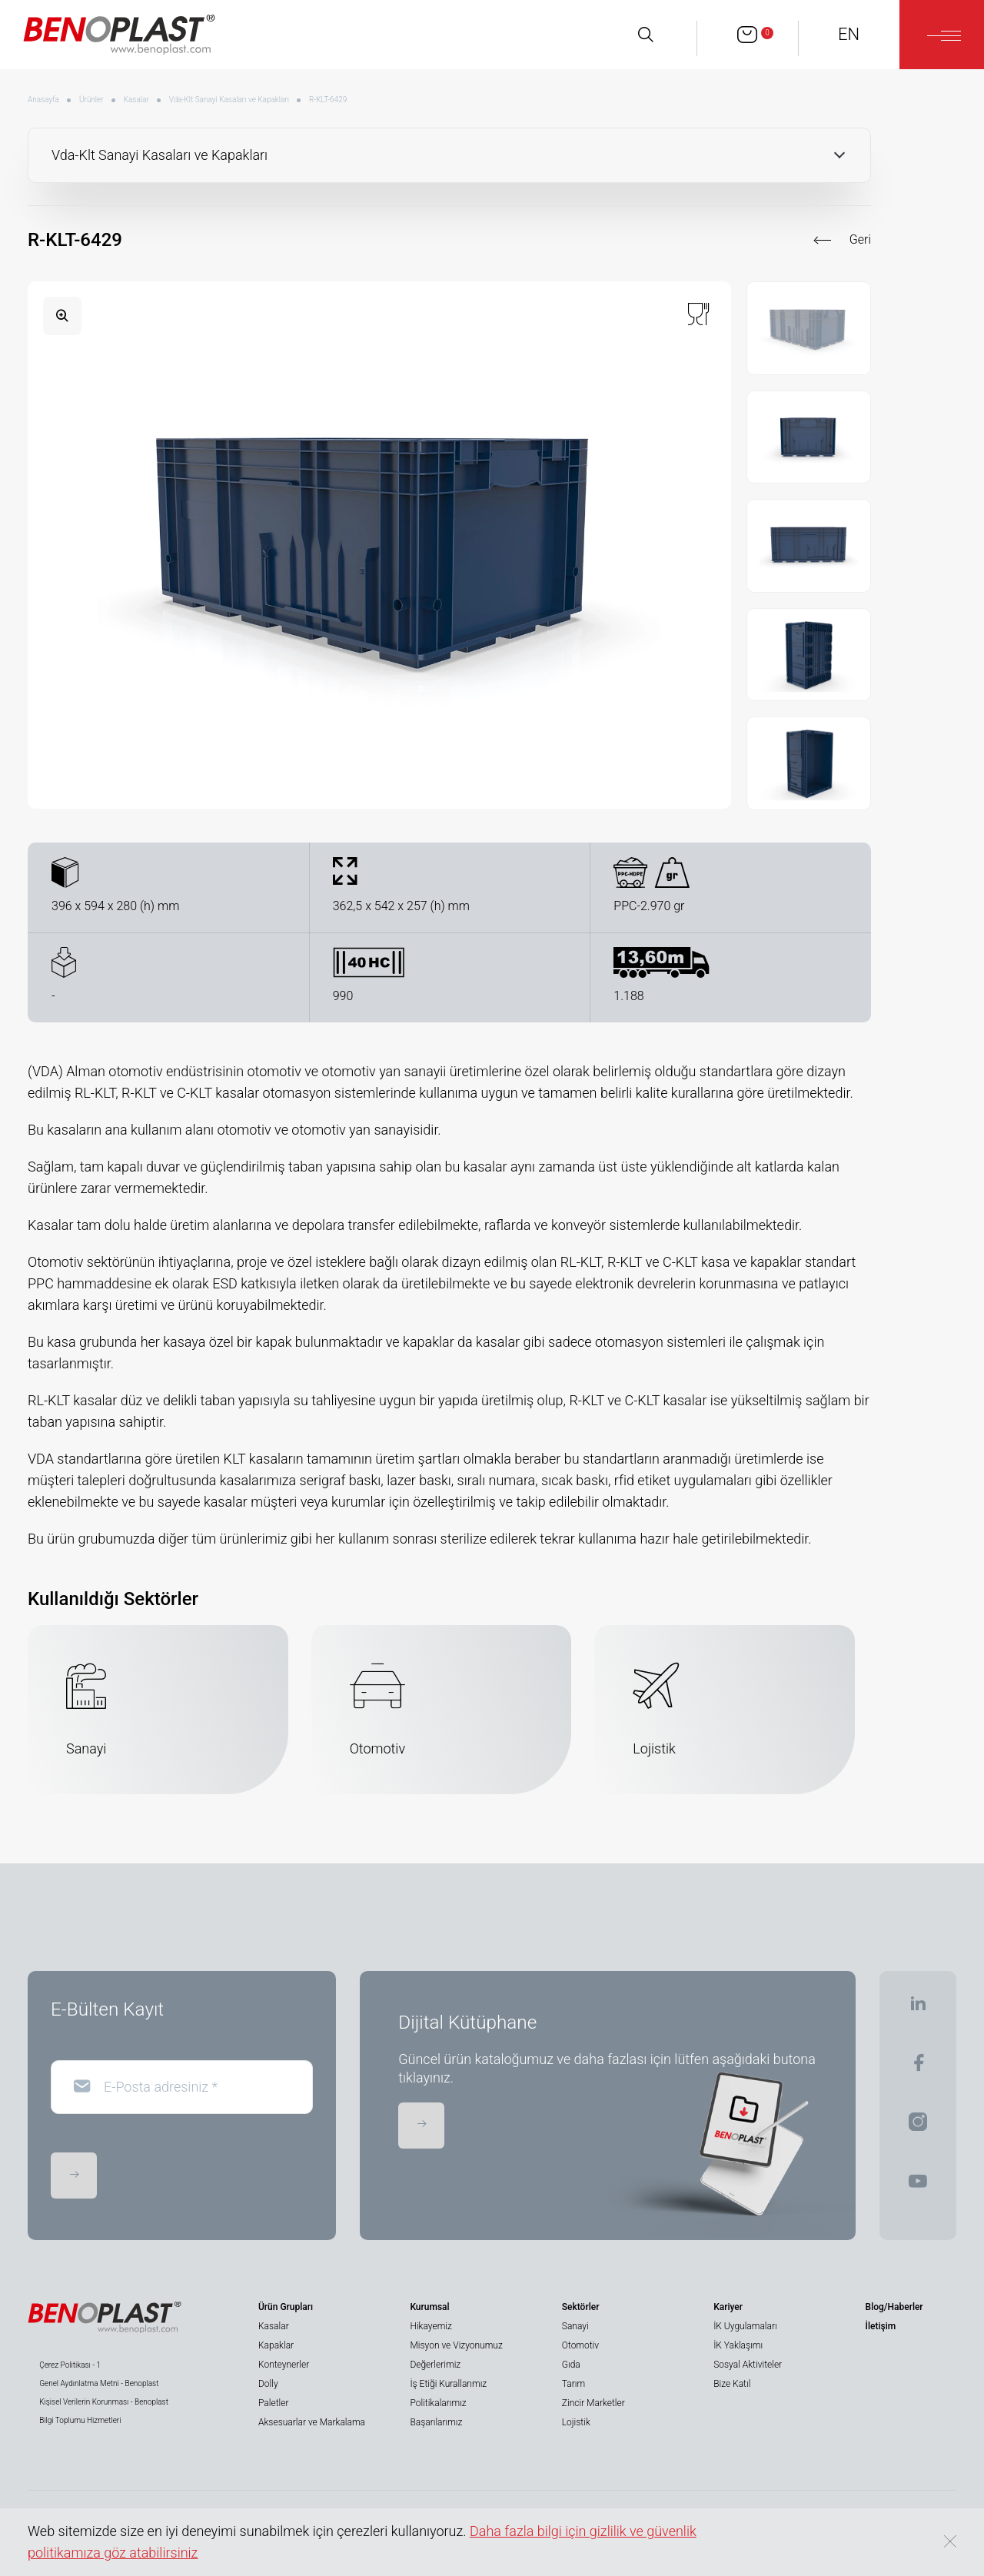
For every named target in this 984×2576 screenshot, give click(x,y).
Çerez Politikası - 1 (70, 2365)
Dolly (268, 2383)
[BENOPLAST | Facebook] (918, 2067)
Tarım (573, 2383)
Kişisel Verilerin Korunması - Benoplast (103, 2402)
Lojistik (576, 2422)
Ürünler (91, 99)
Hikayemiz (430, 2326)
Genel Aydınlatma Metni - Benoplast (98, 2383)
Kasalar (136, 99)
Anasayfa (43, 99)
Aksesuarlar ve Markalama (311, 2422)
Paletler (273, 2403)
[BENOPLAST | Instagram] (918, 2126)
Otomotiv (580, 2345)
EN (848, 34)
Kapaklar (276, 2345)
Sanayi (575, 2326)
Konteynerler (283, 2364)
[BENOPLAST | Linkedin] (918, 2008)
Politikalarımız (438, 2403)
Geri (860, 239)
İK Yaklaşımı (738, 2345)
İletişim (881, 2326)
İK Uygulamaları (745, 2326)
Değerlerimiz (435, 2364)
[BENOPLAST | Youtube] (918, 2186)
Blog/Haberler (894, 2307)
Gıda (571, 2364)
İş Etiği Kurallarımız (448, 2383)
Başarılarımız (436, 2422)
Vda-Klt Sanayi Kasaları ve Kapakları (229, 99)
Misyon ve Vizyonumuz (456, 2345)
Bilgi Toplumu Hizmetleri (80, 2420)
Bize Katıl (731, 2383)
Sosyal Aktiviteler (747, 2364)
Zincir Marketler (593, 2403)
